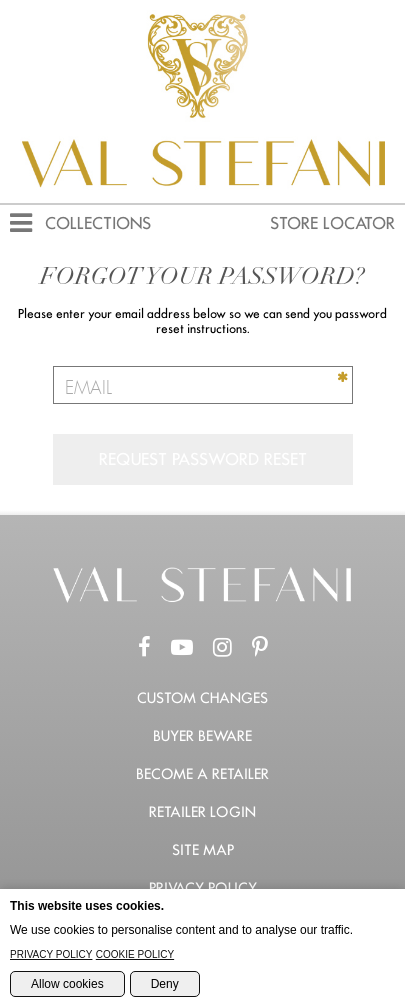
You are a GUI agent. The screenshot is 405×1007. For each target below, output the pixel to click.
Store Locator (332, 223)
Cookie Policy (135, 954)
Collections (98, 223)
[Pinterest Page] (260, 648)
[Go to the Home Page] (203, 598)
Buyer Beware (202, 736)
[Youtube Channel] (182, 648)
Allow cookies (67, 984)
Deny (165, 984)
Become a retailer (202, 774)
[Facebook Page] (144, 648)
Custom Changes (202, 698)
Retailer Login (202, 812)
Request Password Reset (203, 459)
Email (88, 389)
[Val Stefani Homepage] (202, 195)
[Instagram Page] (222, 648)
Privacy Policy (203, 888)
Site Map (203, 850)
